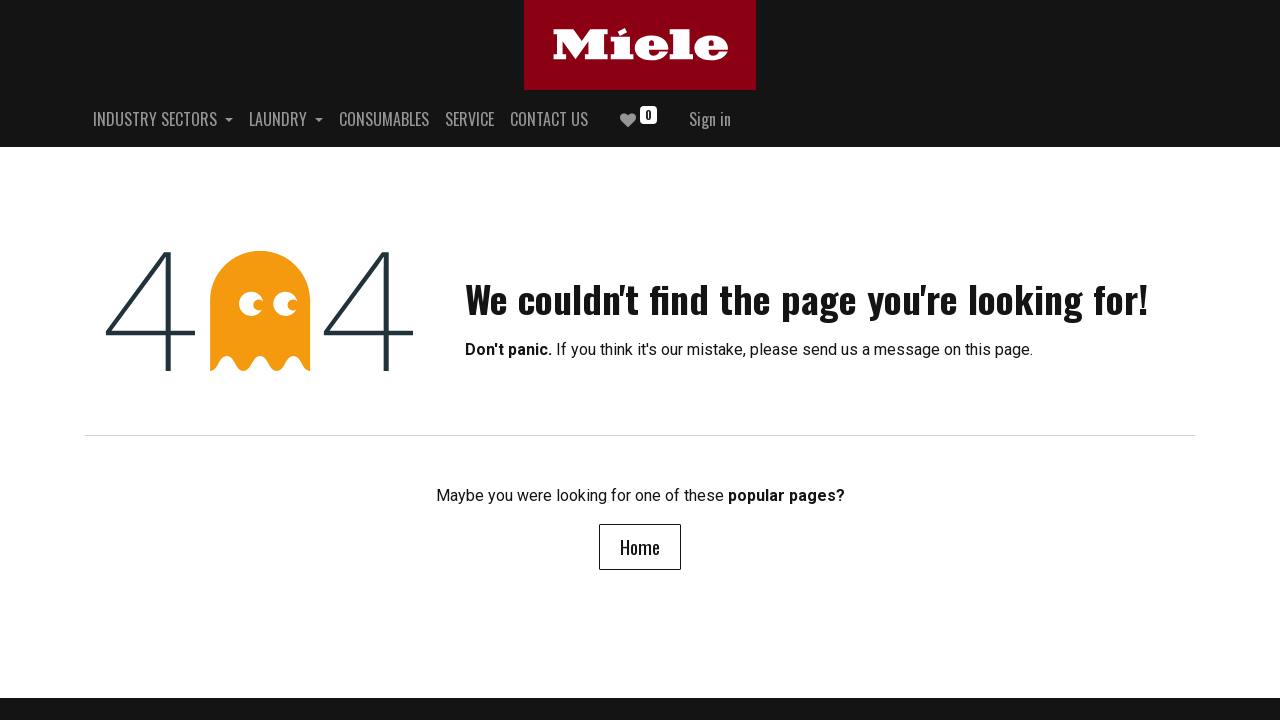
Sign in (710, 119)
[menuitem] (384, 119)
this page (997, 349)
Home (640, 546)
